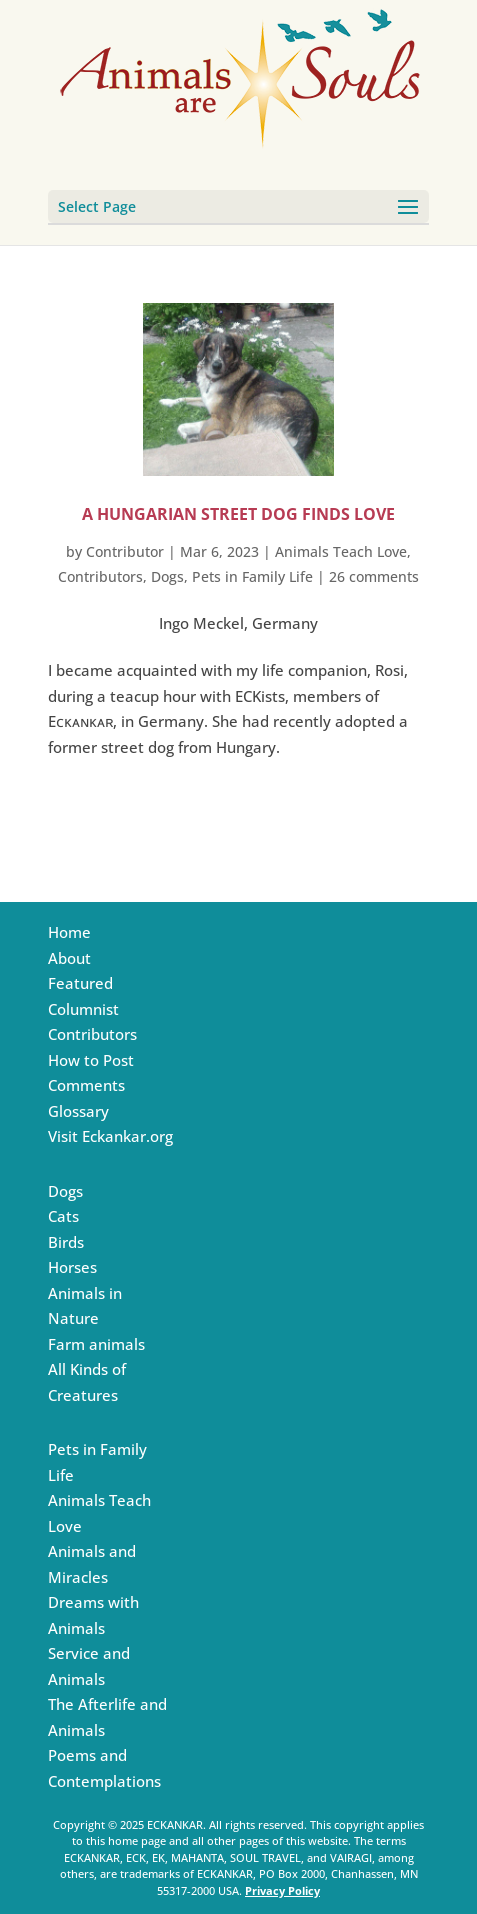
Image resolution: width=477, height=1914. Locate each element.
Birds (66, 1242)
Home (69, 932)
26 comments (374, 576)
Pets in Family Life (252, 576)
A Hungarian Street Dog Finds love (238, 514)
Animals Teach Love (341, 551)
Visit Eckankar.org (110, 1136)
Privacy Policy (282, 1890)
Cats (63, 1216)
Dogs (167, 576)
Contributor (125, 551)
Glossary (78, 1111)
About (69, 958)
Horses (72, 1267)
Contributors (100, 576)
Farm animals (96, 1344)
